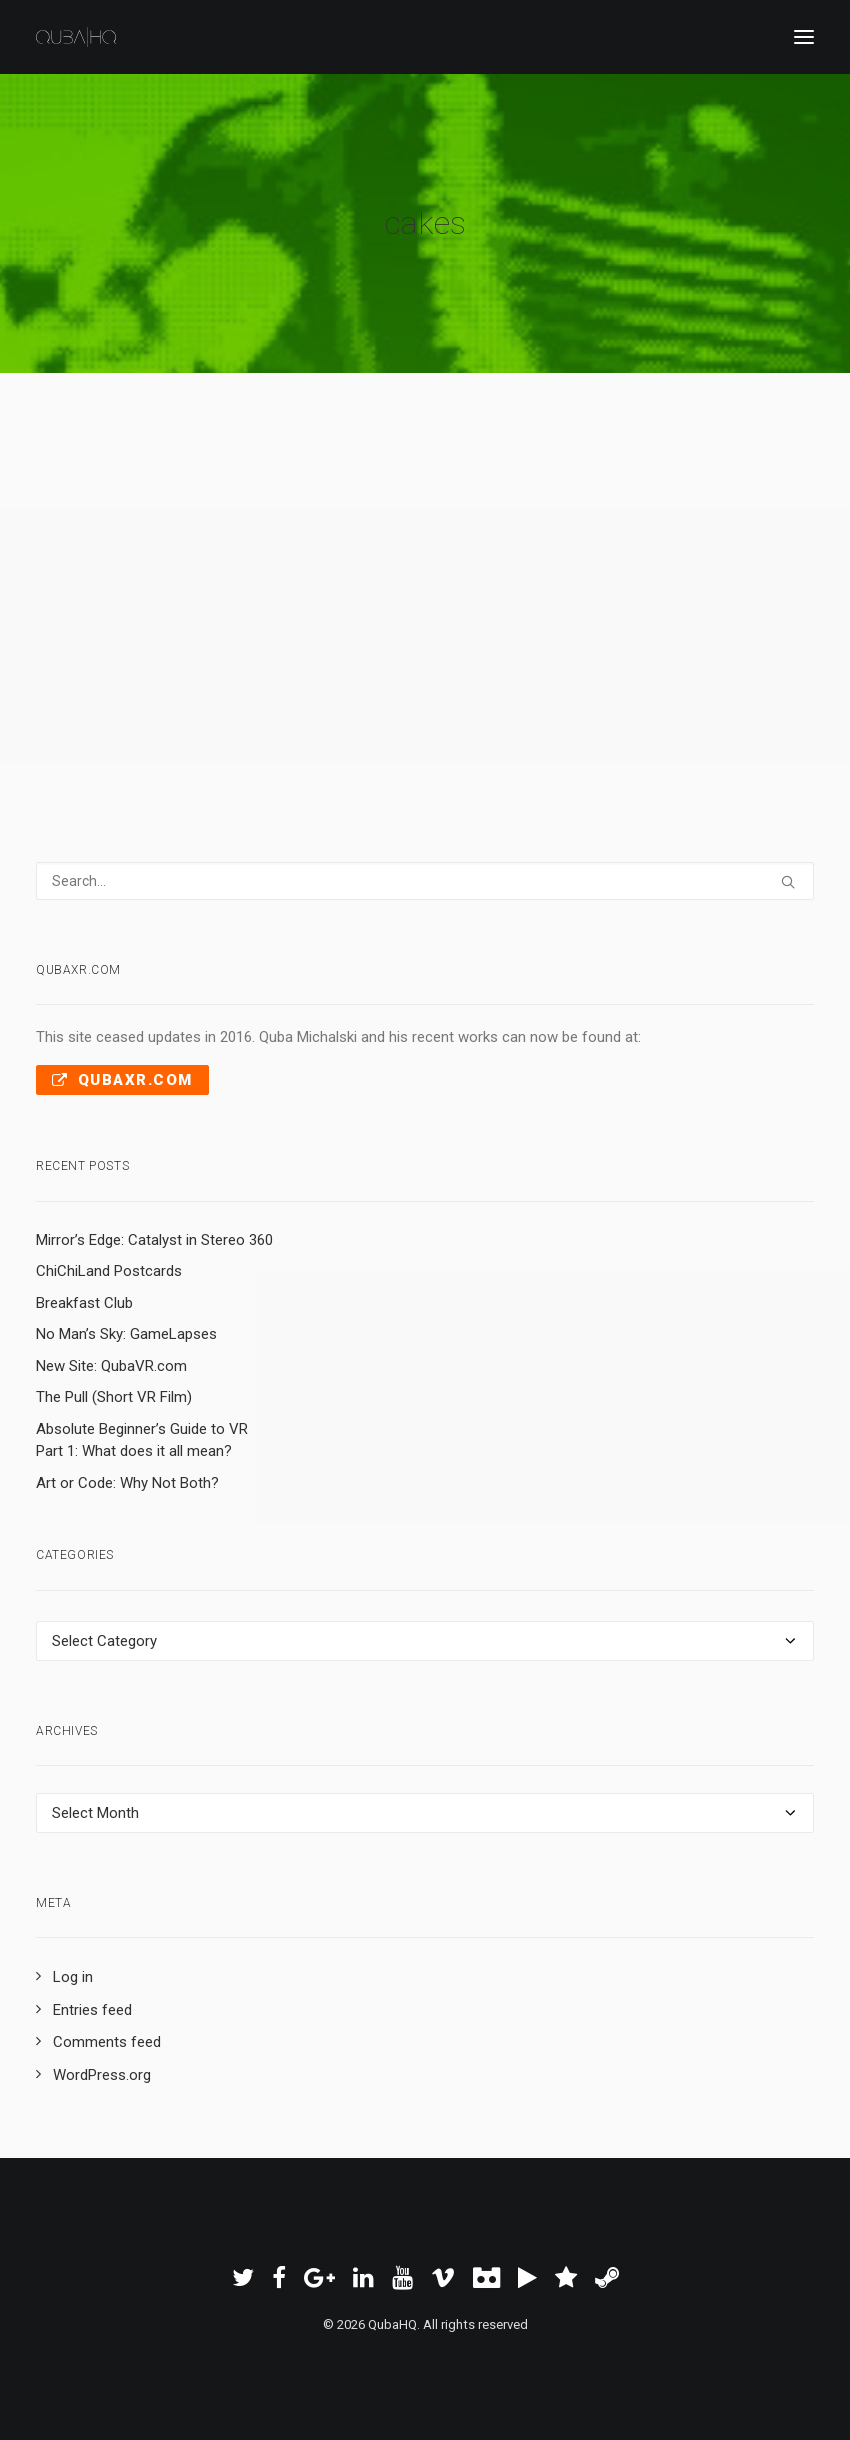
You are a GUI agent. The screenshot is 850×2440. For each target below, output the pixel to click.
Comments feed (107, 2042)
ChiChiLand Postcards (109, 1271)
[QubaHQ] (76, 37)
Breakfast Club (84, 1303)
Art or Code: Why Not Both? (127, 1483)
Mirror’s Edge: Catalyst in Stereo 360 (154, 1240)
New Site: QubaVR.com (111, 1366)
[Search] (425, 881)
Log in (73, 1977)
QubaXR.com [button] (122, 1080)
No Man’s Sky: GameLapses (126, 1334)
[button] (804, 37)
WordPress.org (102, 2075)
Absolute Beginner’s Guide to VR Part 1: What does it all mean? (142, 1440)
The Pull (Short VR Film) (114, 1397)
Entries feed (92, 2010)
